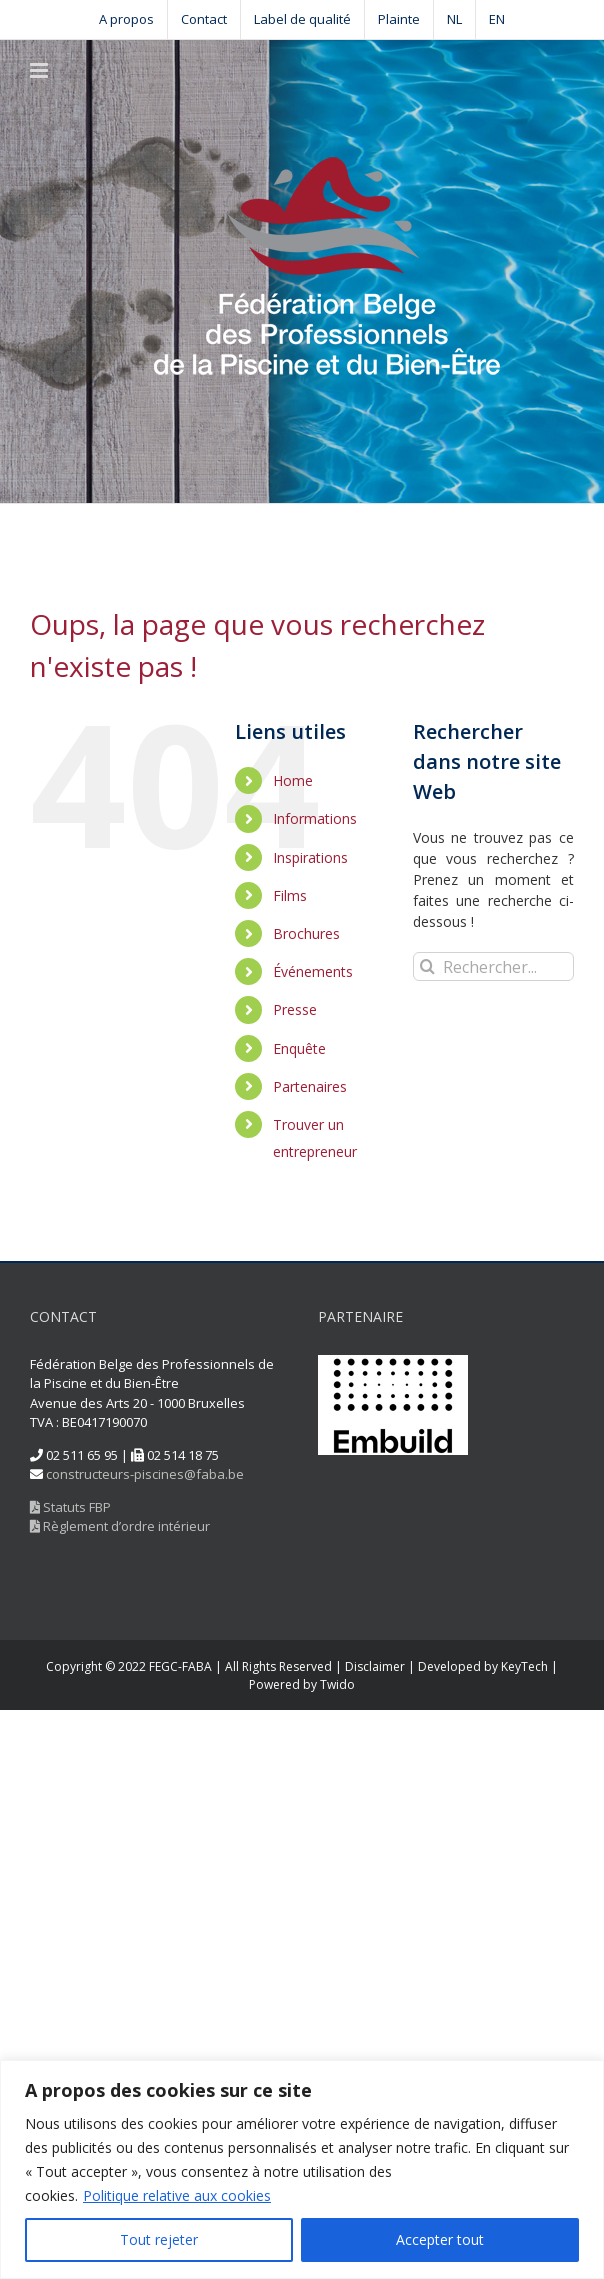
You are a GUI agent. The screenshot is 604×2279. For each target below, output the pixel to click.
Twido (337, 1684)
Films (290, 895)
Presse (295, 1009)
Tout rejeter (159, 2239)
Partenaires (310, 1086)
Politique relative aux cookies (177, 2195)
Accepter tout (440, 2239)
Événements (313, 971)
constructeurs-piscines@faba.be (145, 1474)
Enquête (299, 1048)
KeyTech (524, 1666)
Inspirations (310, 857)
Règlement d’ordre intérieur (120, 1526)
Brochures (306, 933)
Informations (315, 818)
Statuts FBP (70, 1507)
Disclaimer (375, 1666)
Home (293, 780)
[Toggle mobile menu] (40, 70)
